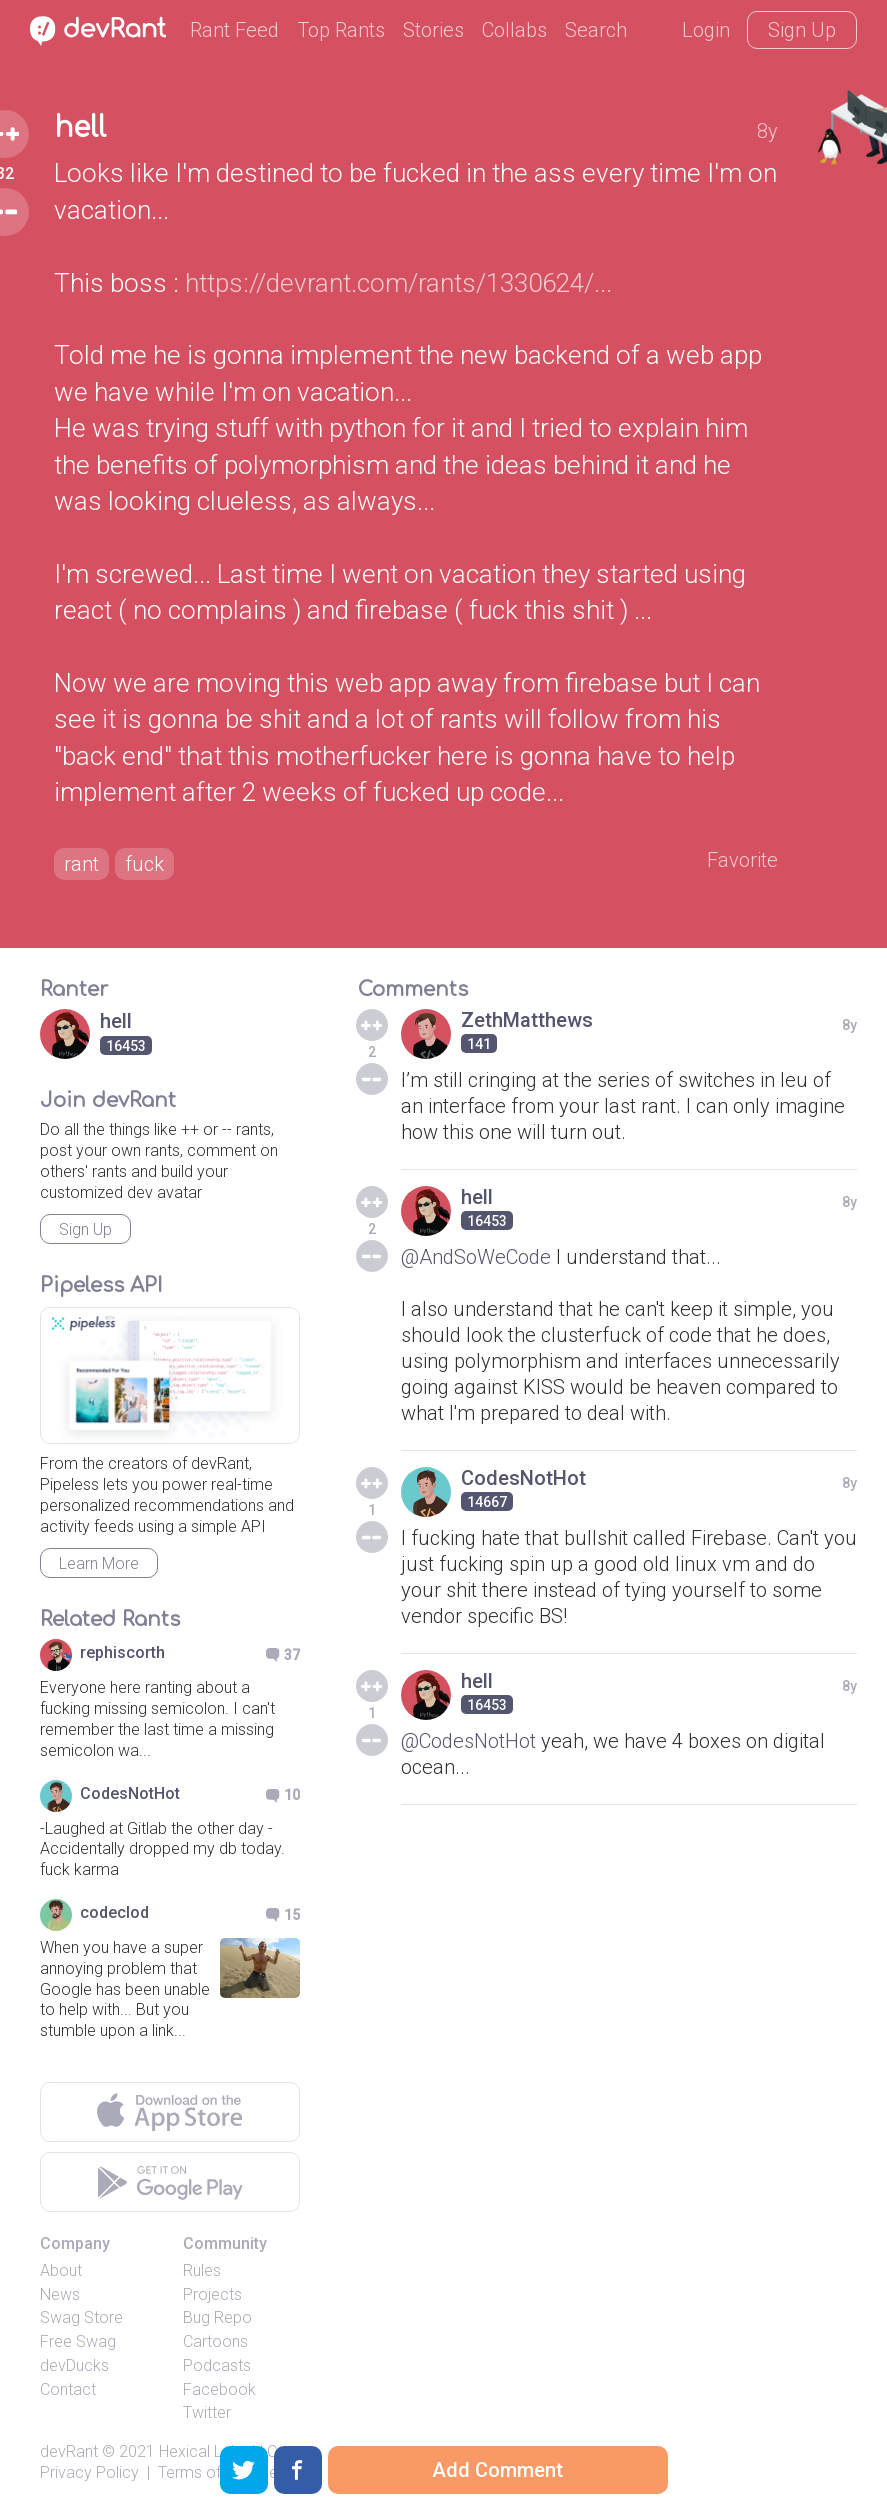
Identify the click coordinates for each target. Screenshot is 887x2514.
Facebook (219, 2389)
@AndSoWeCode (476, 1257)
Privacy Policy (89, 2472)
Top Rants (341, 30)
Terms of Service (218, 2472)
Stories (433, 30)
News (60, 2294)
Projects (212, 2294)
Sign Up (802, 30)
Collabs (514, 30)
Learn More (99, 1563)
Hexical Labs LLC (218, 2451)
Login (706, 30)
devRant (69, 2451)
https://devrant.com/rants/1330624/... (398, 283)
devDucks (74, 2365)
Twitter (207, 2412)
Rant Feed (234, 30)
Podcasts (217, 2365)
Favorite (742, 860)
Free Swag (78, 2341)
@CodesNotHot (468, 1741)
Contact (68, 2389)
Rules (202, 2270)
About (61, 2270)
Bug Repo (217, 2317)
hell (80, 128)
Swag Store (81, 2317)
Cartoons (215, 2341)
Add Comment (497, 2470)
